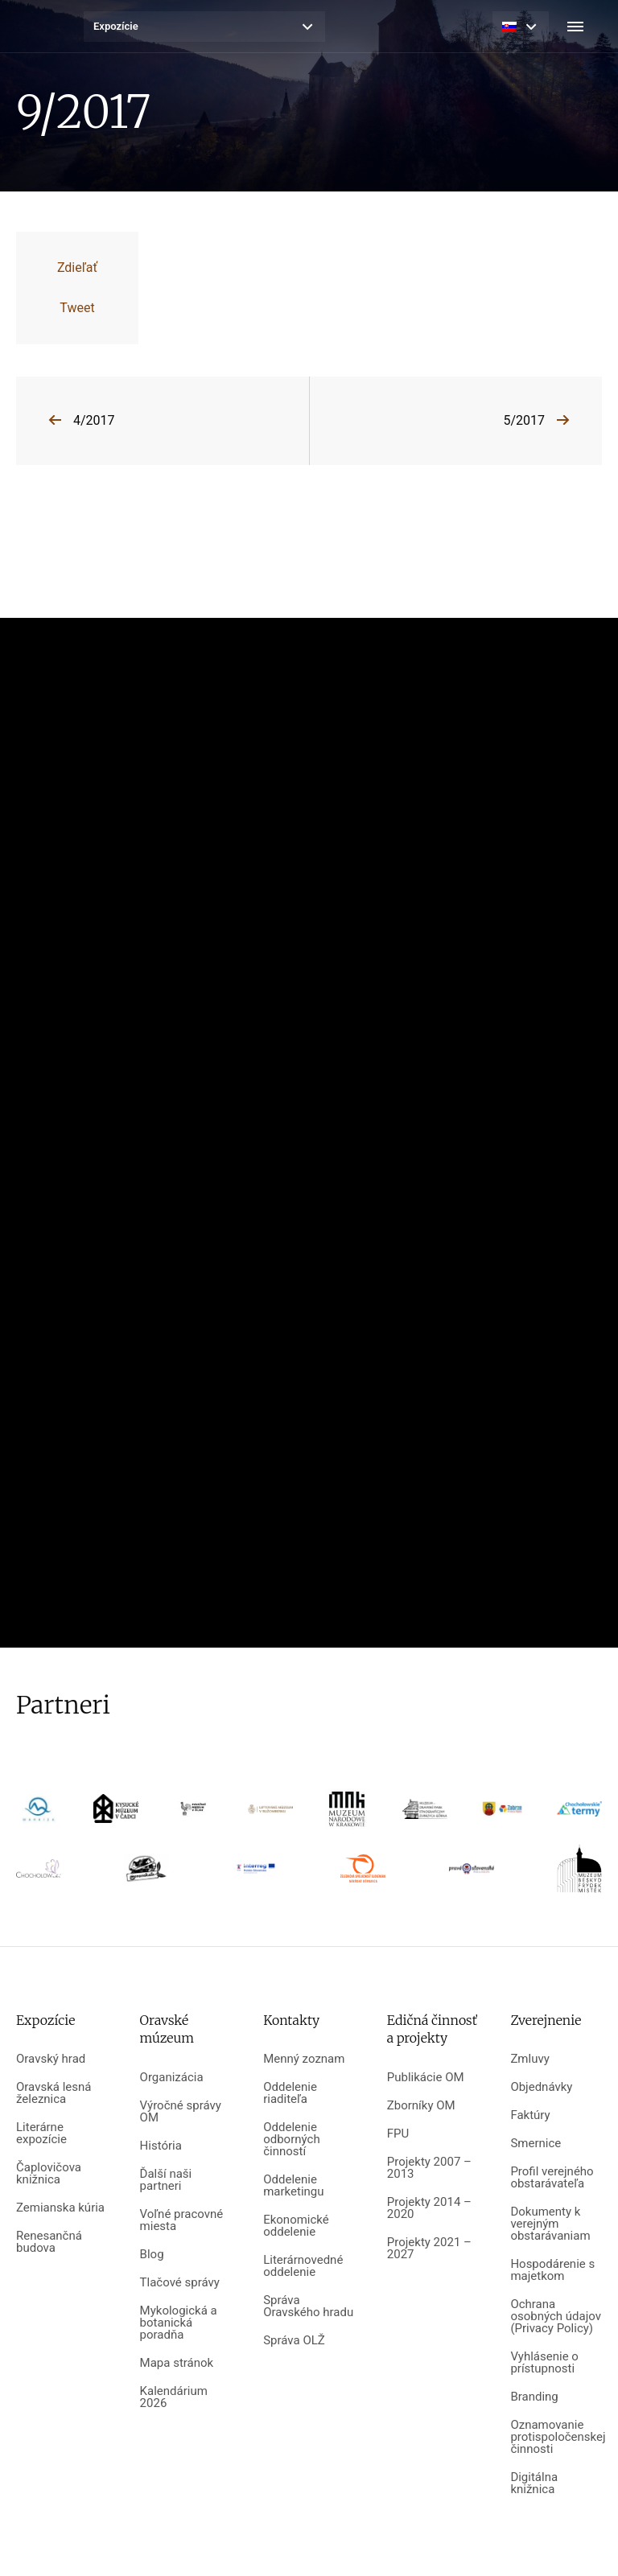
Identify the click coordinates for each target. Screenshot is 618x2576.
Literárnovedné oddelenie (303, 2266)
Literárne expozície (41, 2133)
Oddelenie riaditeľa (290, 2093)
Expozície (115, 26)
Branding (534, 2397)
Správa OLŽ (294, 2341)
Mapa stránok (177, 2363)
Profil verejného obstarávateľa (551, 2178)
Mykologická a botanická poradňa (178, 2323)
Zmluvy (529, 2059)
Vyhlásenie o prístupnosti (544, 2363)
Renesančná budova (49, 2242)
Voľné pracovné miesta (182, 2220)
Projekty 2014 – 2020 (429, 2208)
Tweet (77, 307)
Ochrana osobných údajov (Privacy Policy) (555, 2316)
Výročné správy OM (180, 2112)
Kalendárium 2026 (174, 2397)
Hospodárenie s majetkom (552, 2270)
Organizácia (172, 2078)
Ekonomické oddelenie (296, 2226)
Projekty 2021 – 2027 (429, 2249)
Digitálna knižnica (534, 2483)
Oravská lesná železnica (53, 2093)
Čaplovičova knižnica (48, 2174)
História (161, 2146)
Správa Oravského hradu (308, 2306)
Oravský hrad (50, 2059)
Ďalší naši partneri (166, 2180)
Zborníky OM (421, 2106)
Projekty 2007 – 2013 (429, 2168)
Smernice (535, 2144)
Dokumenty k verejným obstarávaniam (550, 2224)
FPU (398, 2134)
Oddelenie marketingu (293, 2186)
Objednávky (541, 2087)
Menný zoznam (303, 2059)
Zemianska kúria (60, 2208)
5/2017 (524, 420)
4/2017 (94, 420)
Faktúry (530, 2115)
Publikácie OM (425, 2078)
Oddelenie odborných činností (291, 2139)
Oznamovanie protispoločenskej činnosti (556, 2437)
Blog (152, 2255)
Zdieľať (77, 267)
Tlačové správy (180, 2283)
